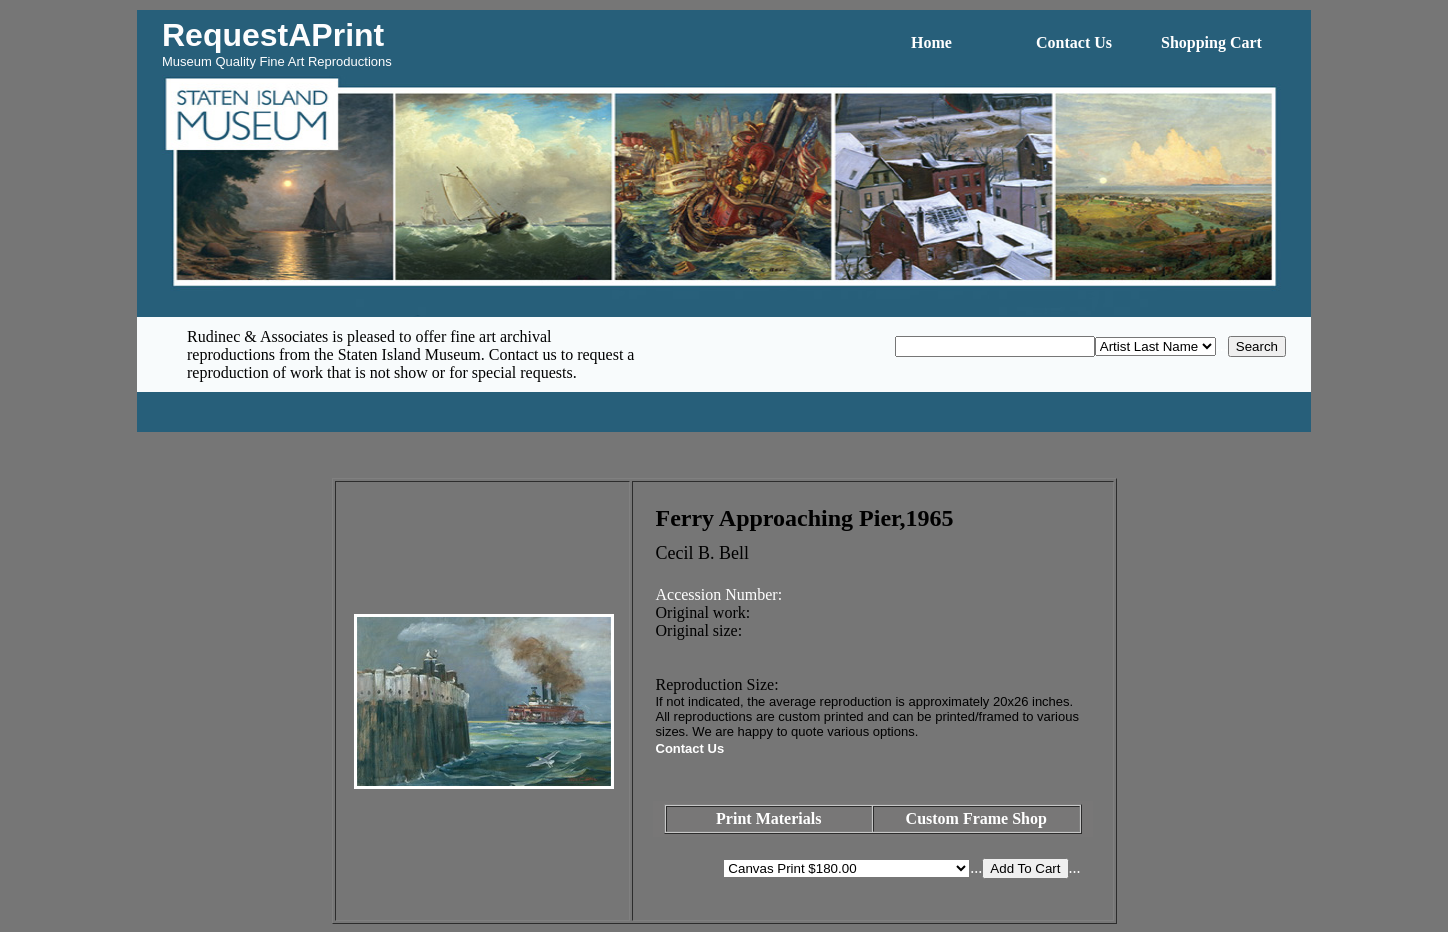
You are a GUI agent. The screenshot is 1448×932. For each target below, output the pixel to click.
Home (931, 42)
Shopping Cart (1211, 42)
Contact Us (1074, 42)
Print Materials (768, 818)
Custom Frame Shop (976, 818)
